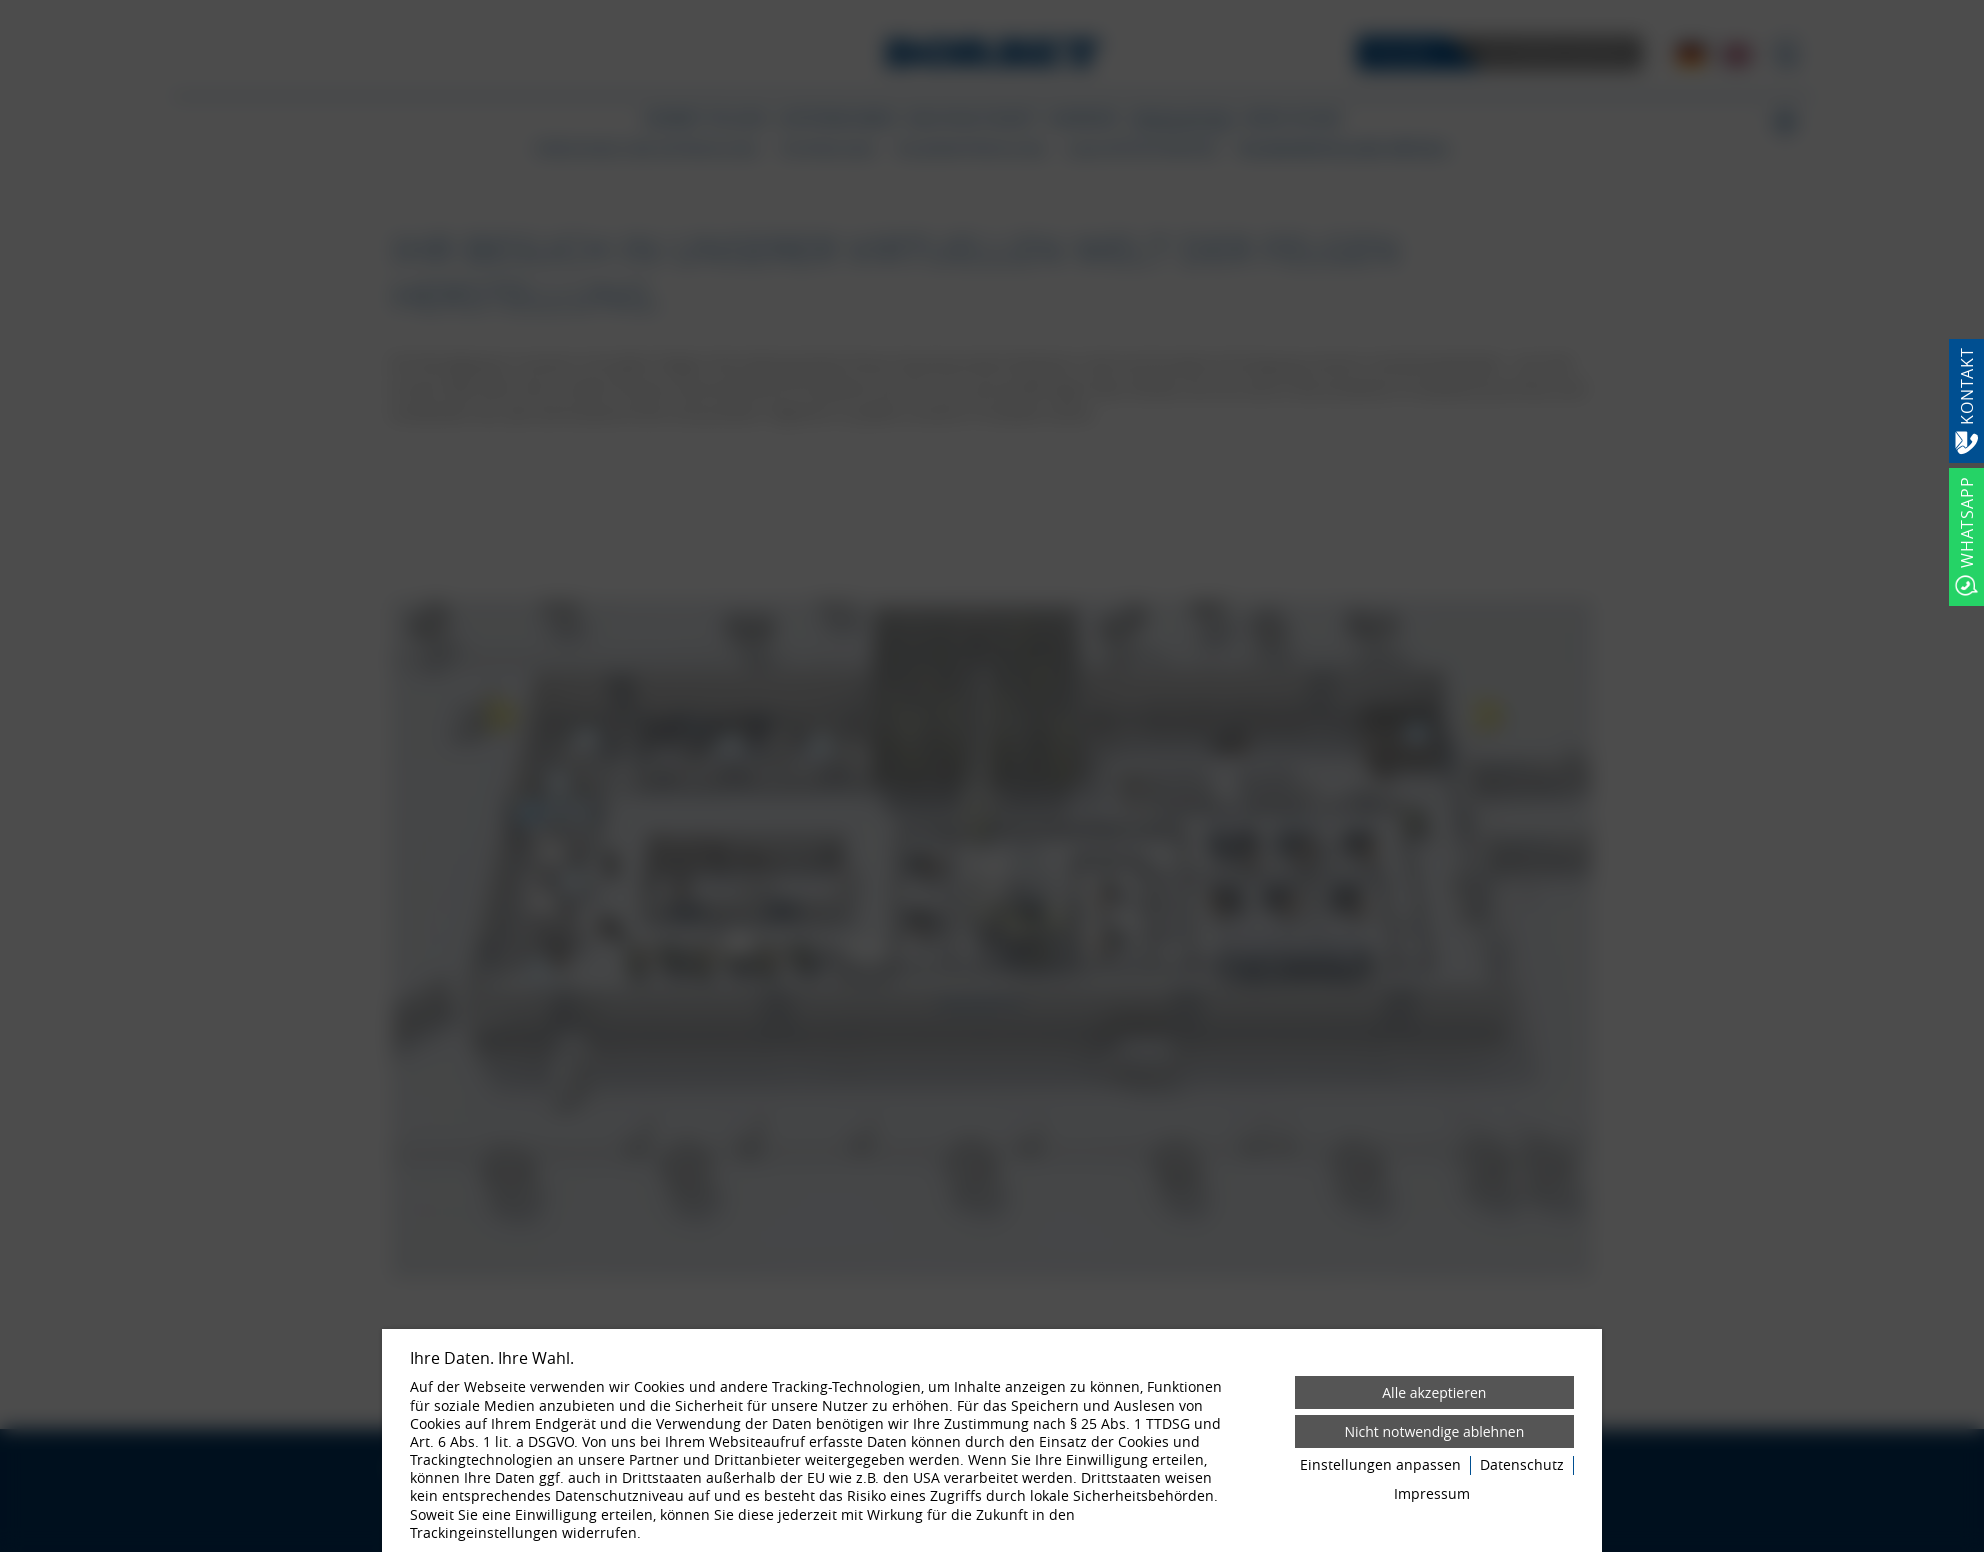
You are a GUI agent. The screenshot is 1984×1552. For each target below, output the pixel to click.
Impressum (1432, 1494)
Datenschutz (1522, 1465)
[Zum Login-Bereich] (5, 5)
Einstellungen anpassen (1380, 1465)
